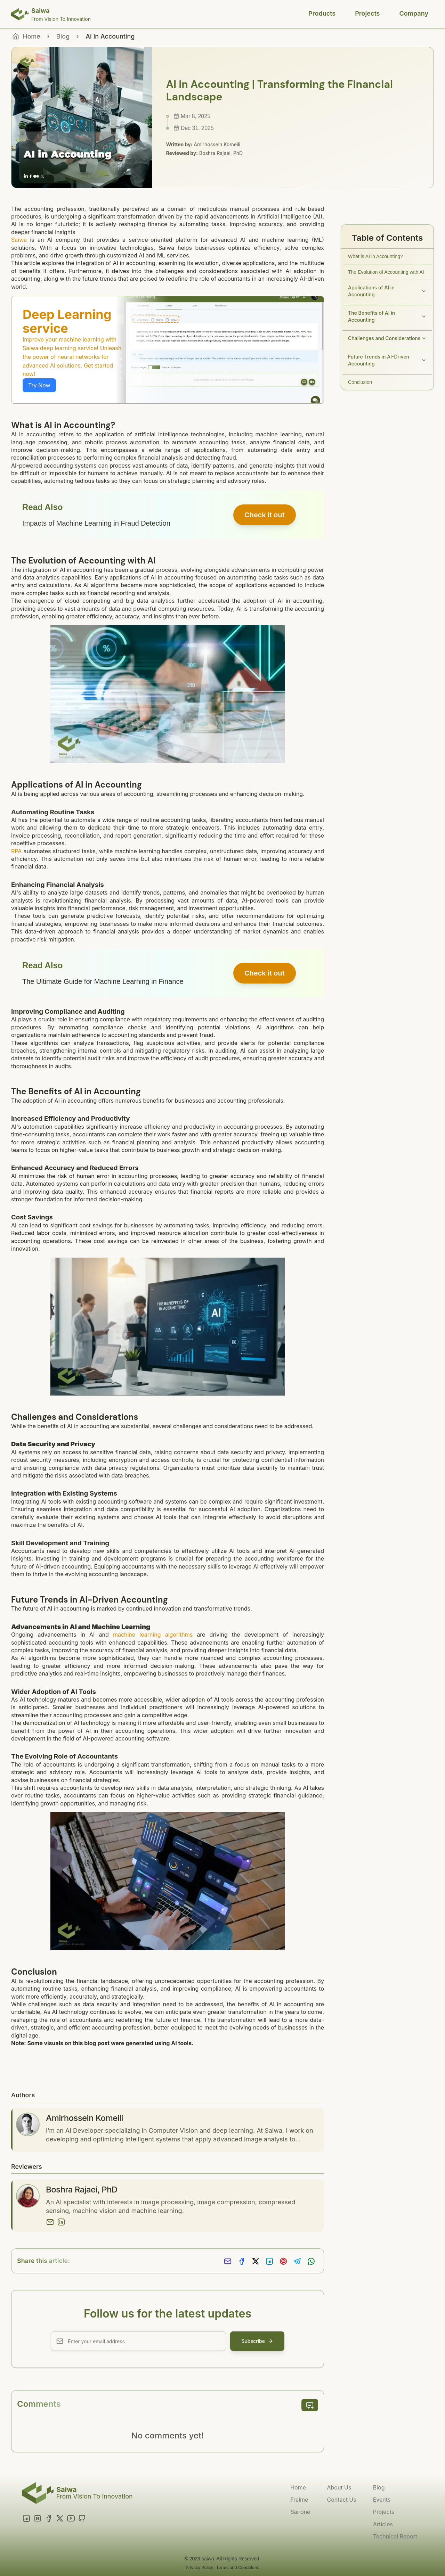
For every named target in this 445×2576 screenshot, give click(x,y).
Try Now (39, 385)
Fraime (299, 2499)
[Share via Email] (228, 2261)
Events (382, 2499)
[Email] (50, 2222)
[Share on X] (255, 2261)
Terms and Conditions (237, 2567)
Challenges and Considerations (387, 338)
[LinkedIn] (61, 2222)
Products (321, 13)
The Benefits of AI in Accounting (387, 316)
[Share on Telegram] (297, 2261)
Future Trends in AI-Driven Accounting (387, 360)
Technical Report (395, 2536)
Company (413, 13)
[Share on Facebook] (241, 2261)
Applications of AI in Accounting (387, 291)
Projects (367, 13)
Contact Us (341, 2499)
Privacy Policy (199, 2567)
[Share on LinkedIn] (269, 2261)
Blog (63, 36)
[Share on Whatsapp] (311, 2261)
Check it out (264, 515)
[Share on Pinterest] (283, 2261)
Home (298, 2487)
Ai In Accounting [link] (110, 36)
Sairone (300, 2511)
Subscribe (257, 2341)
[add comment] (309, 2405)
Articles (383, 2524)
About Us (339, 2487)
